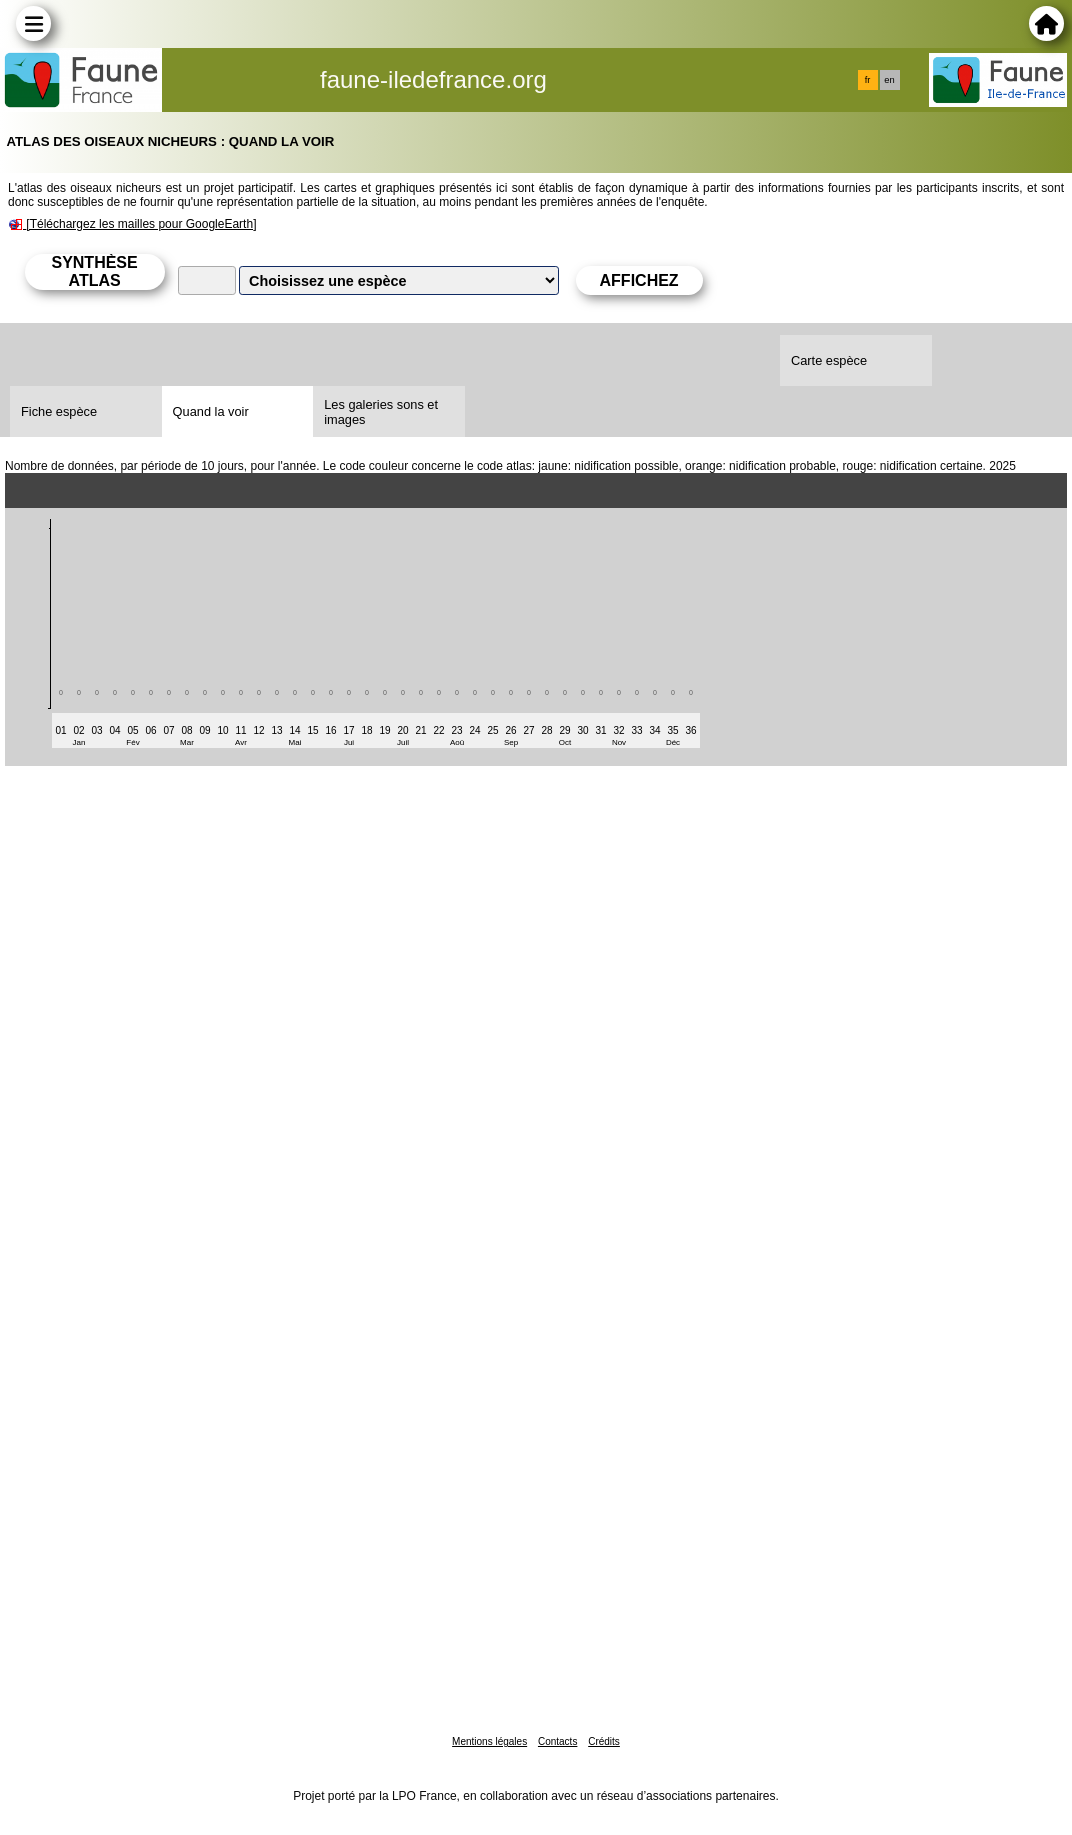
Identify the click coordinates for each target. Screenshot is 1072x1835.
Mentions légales (489, 1741)
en (889, 80)
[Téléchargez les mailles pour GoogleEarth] (141, 224)
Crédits (604, 1741)
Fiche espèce (59, 411)
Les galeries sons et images (381, 412)
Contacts (557, 1741)
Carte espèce (829, 360)
